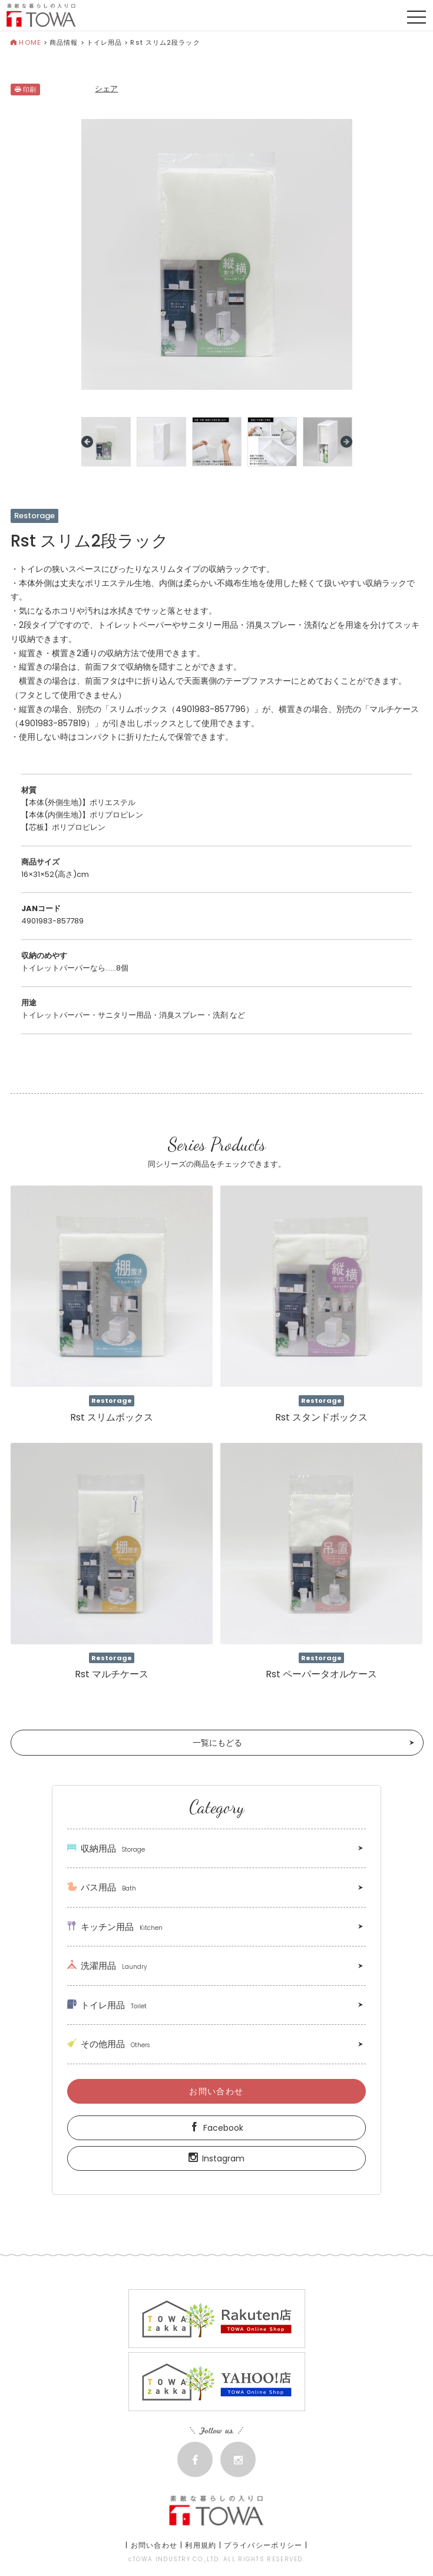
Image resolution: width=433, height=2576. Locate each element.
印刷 (25, 89)
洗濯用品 (107, 1965)
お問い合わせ (216, 2091)
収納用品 (106, 1848)
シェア (106, 88)
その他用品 (108, 2044)
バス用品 (101, 1887)
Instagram (216, 2158)
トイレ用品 (105, 42)
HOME (26, 42)
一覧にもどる (217, 1743)
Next (346, 442)
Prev (87, 442)
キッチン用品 (115, 1927)
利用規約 (200, 2545)
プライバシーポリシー (263, 2545)
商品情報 (63, 42)
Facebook (216, 2128)
